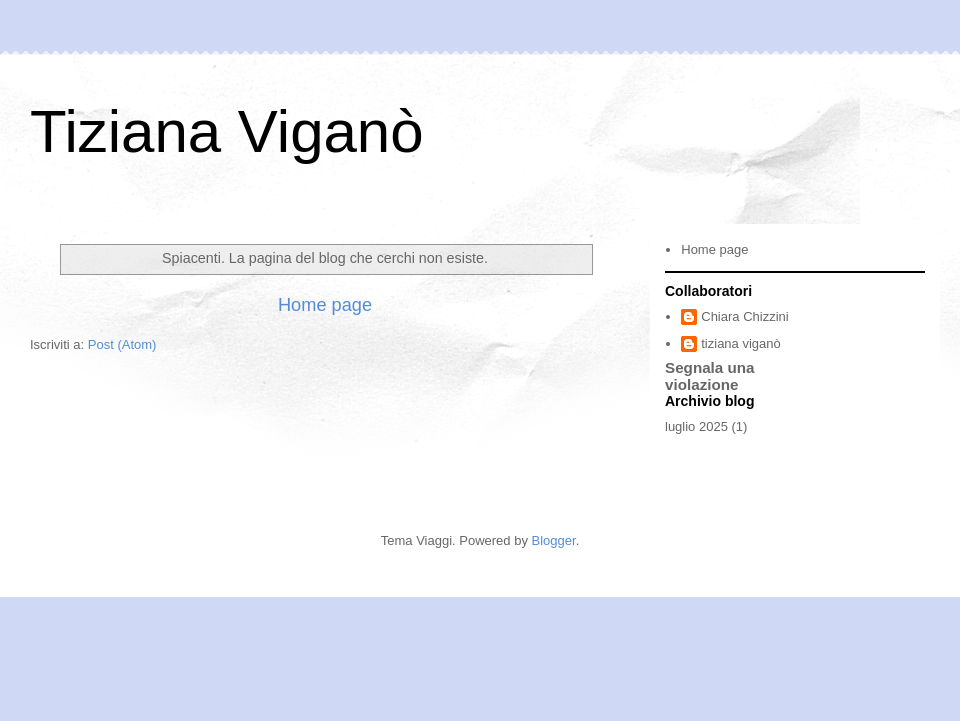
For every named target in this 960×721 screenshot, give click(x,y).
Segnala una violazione (710, 376)
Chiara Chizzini (744, 316)
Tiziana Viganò (227, 131)
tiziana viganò (741, 343)
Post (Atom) (122, 344)
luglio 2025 (696, 426)
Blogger (554, 540)
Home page (325, 305)
